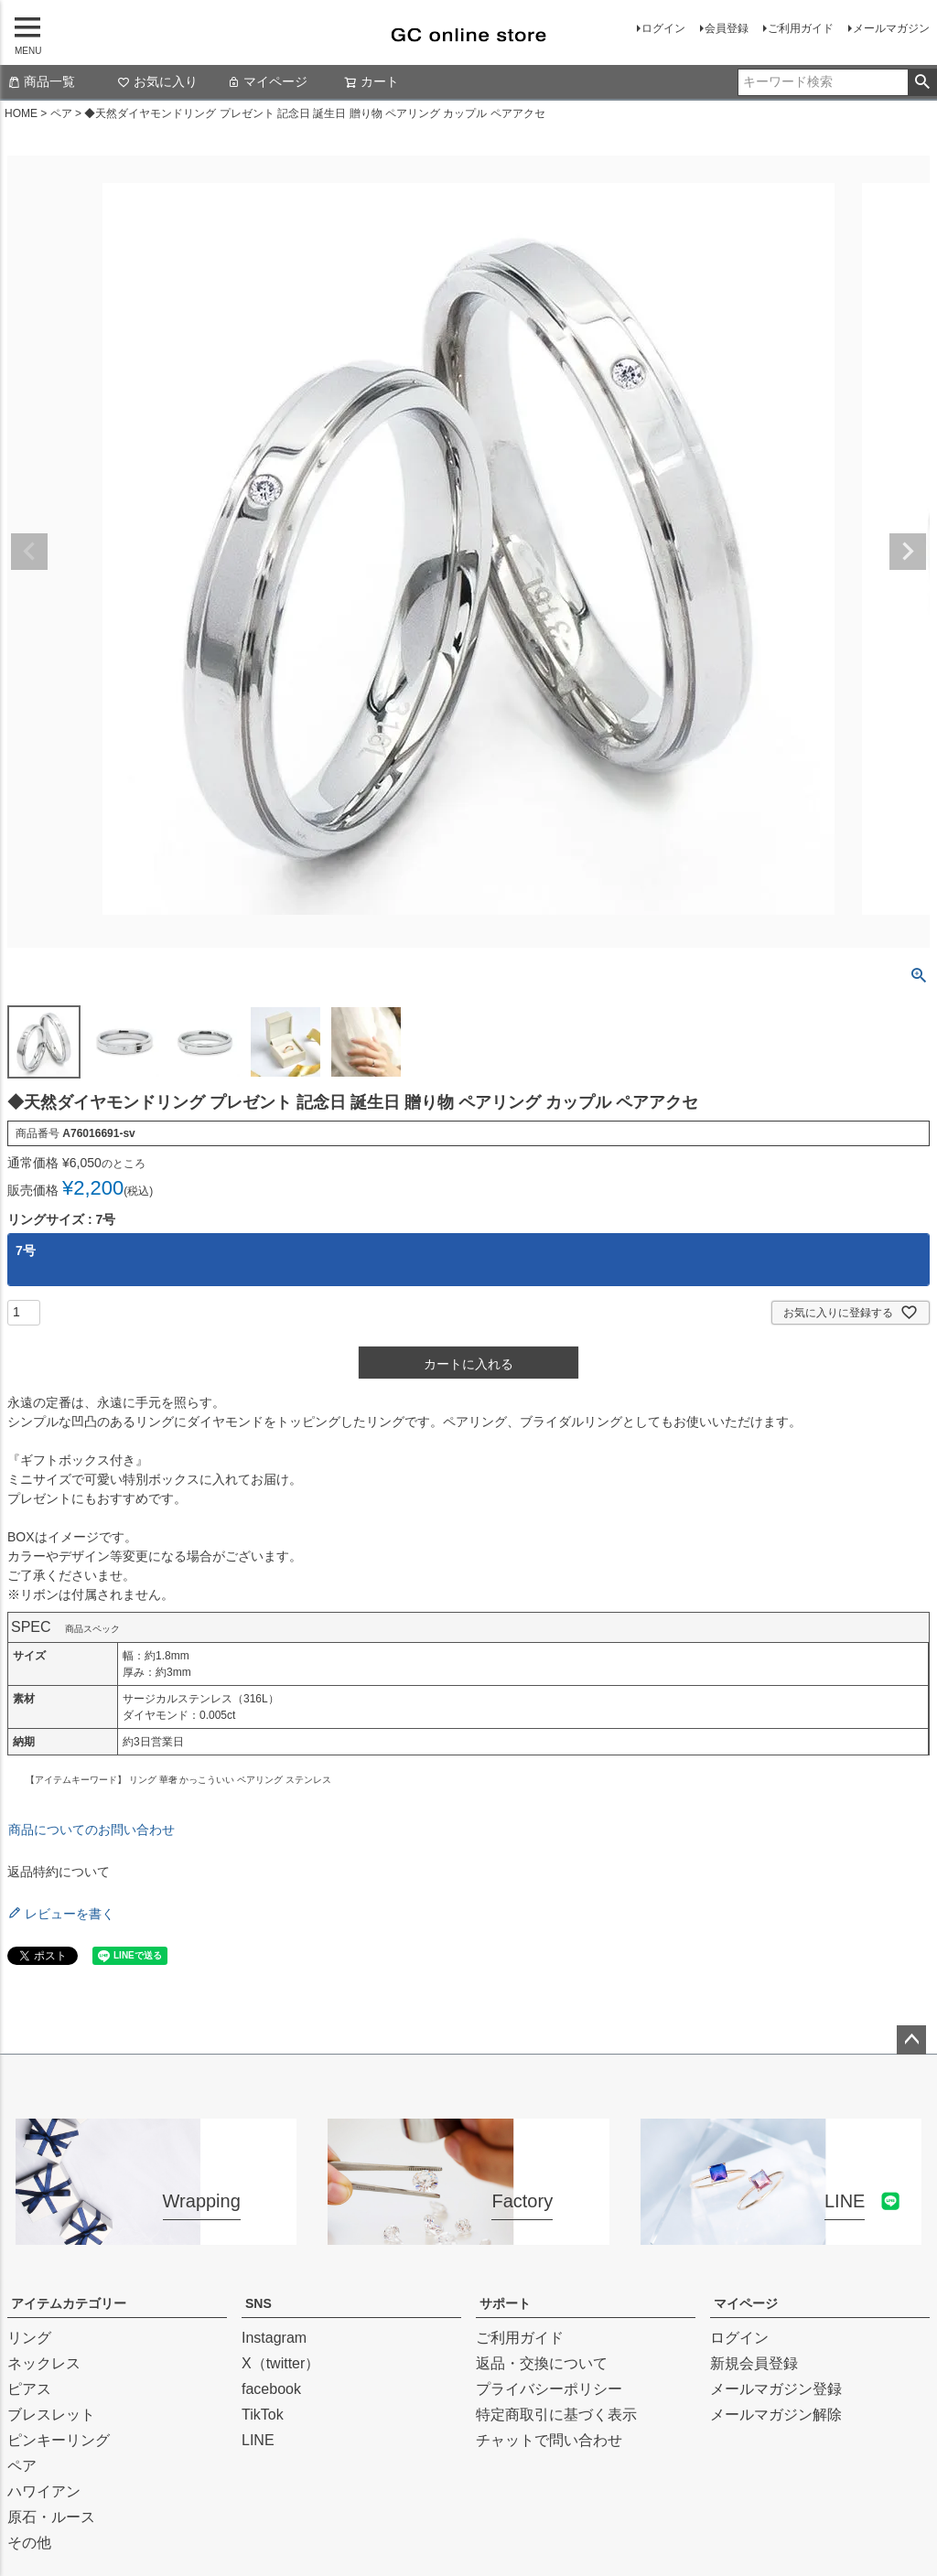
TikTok (263, 2414)
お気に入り (157, 81)
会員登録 (727, 28)
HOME (21, 113)
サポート (505, 2303)
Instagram (274, 2337)
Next (907, 551)
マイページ (267, 81)
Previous (29, 551)
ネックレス (44, 2363)
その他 (29, 2542)
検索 (922, 82)
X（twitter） (280, 2363)
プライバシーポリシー (549, 2389)
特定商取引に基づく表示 (556, 2414)
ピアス (29, 2389)
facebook (271, 2389)
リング (29, 2337)
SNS (258, 2303)
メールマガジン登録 (776, 2389)
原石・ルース (51, 2517)
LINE (258, 2440)
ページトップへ (911, 2040)
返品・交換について (542, 2363)
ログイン (663, 28)
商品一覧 (41, 81)
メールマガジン (891, 28)
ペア (61, 113)
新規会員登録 (754, 2363)
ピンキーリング (58, 2440)
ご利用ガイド (801, 28)
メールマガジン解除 (776, 2414)
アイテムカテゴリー (68, 2303)
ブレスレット (51, 2414)
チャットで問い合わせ (549, 2440)
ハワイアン (44, 2491)
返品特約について (58, 1871)
